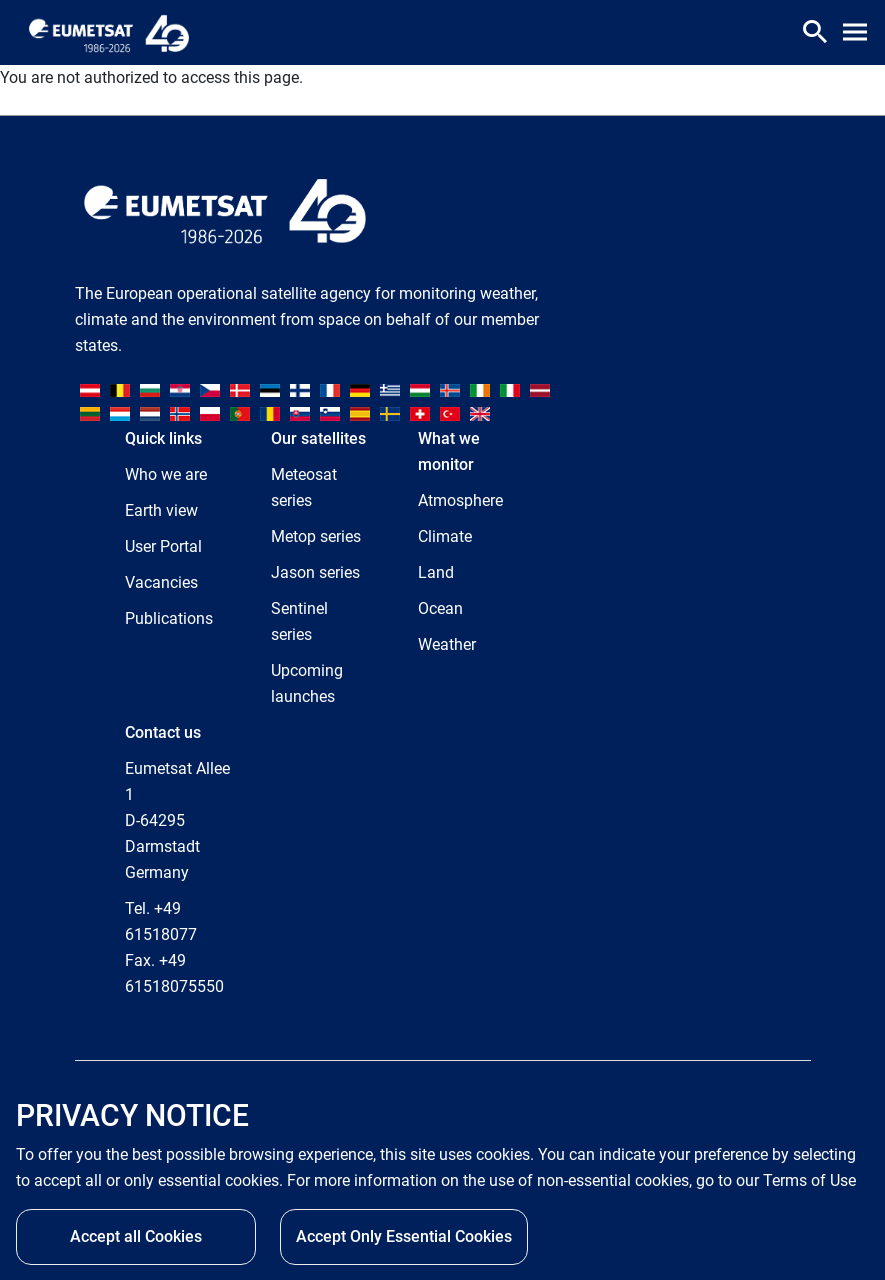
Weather (447, 644)
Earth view (161, 510)
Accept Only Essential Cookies (404, 1236)
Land (436, 572)
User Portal (163, 546)
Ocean (440, 608)
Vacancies (161, 582)
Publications (169, 618)
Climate (445, 536)
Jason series (315, 572)
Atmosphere (460, 500)
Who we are (166, 474)
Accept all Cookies (136, 1236)
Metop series (316, 536)
